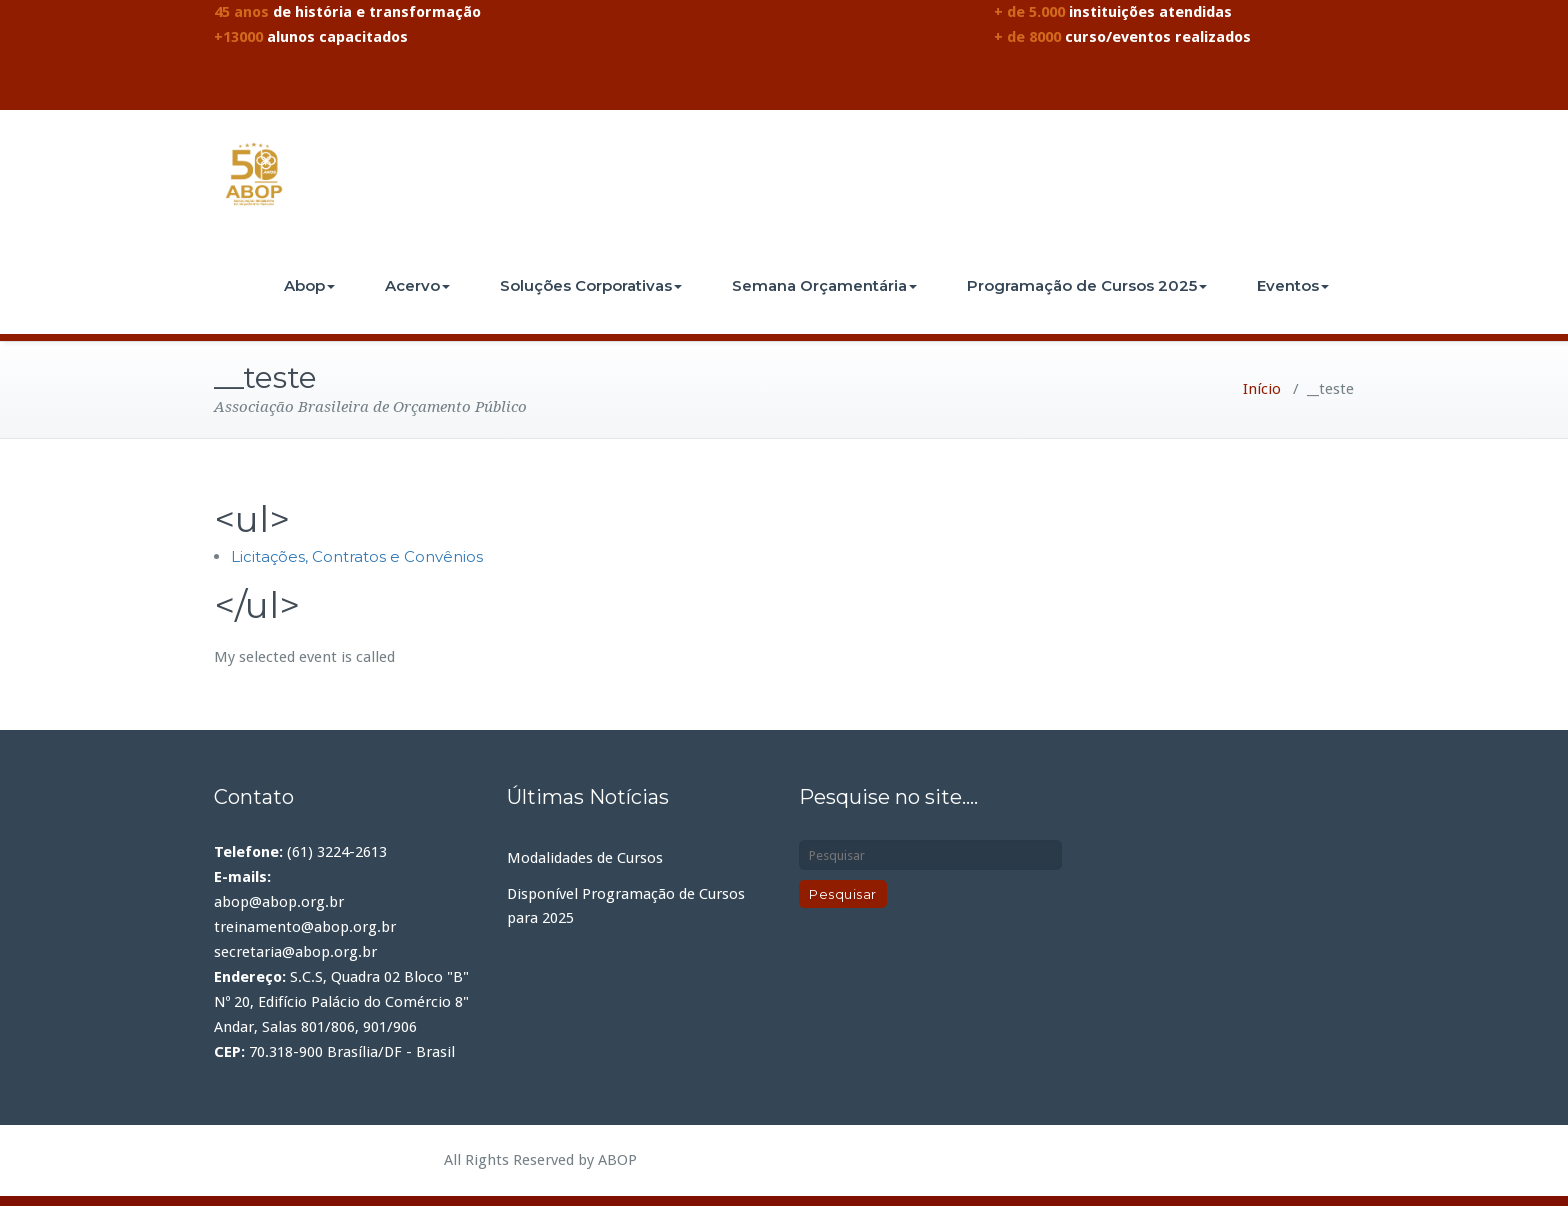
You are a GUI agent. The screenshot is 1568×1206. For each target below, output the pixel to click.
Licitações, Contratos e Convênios (357, 556)
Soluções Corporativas (591, 285)
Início (1262, 389)
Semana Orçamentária (824, 285)
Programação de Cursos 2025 (1087, 285)
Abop (309, 285)
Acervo (417, 285)
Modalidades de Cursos (585, 858)
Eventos (1293, 285)
